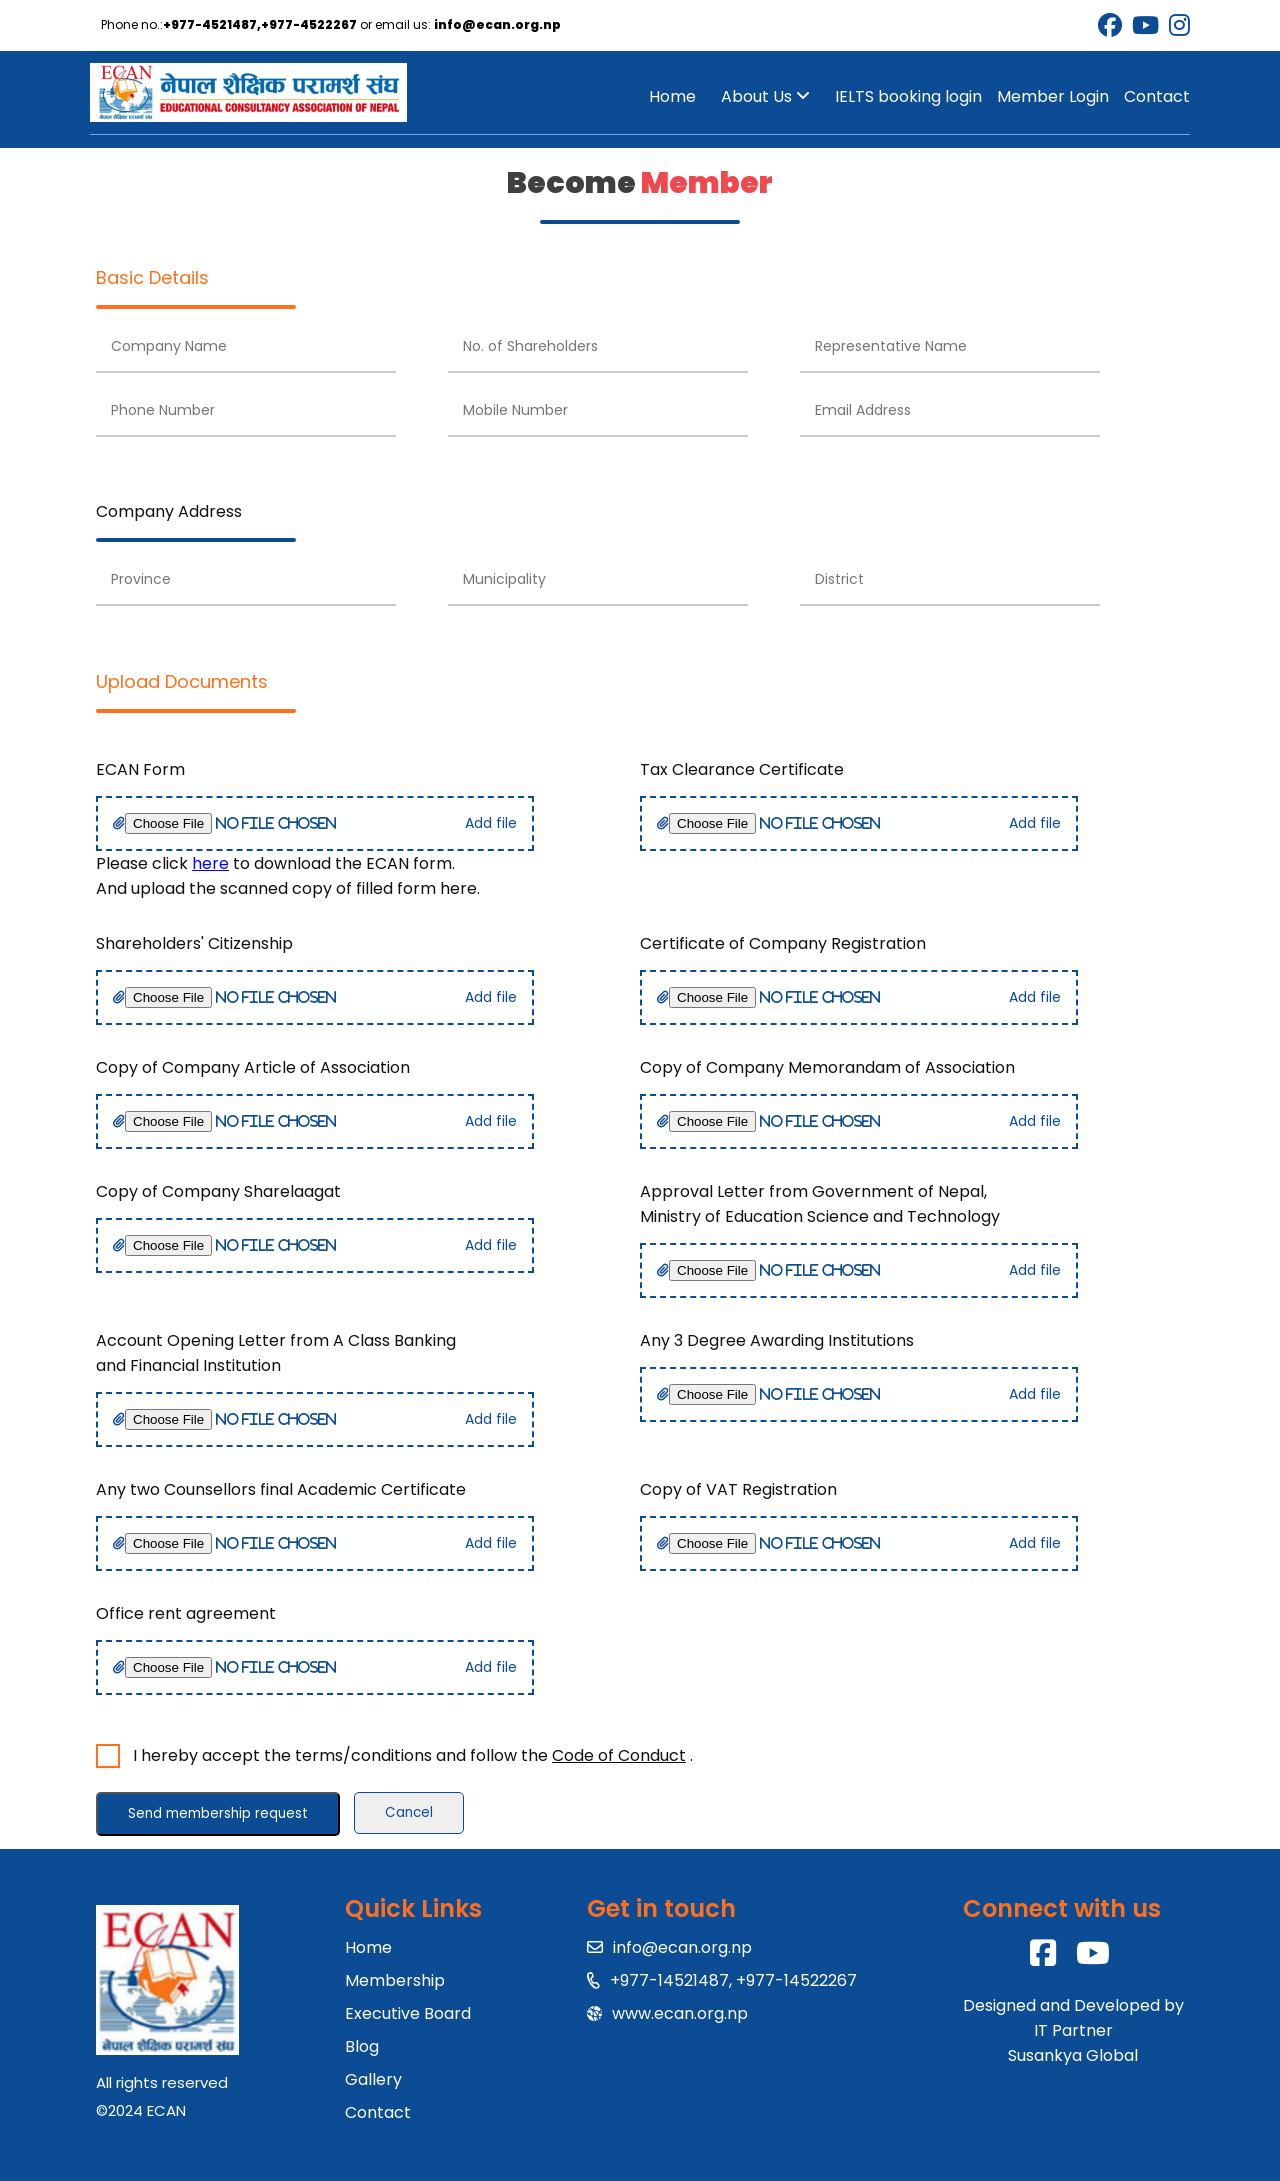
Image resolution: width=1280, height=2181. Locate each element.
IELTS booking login (908, 96)
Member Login (1053, 96)
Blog (362, 2046)
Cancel (409, 1812)
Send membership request (218, 1813)
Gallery (373, 2079)
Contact (1157, 96)
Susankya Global (1073, 2055)
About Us (765, 96)
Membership (395, 1980)
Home (672, 96)
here (210, 863)
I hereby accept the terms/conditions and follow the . (409, 1755)
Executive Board (408, 2013)
